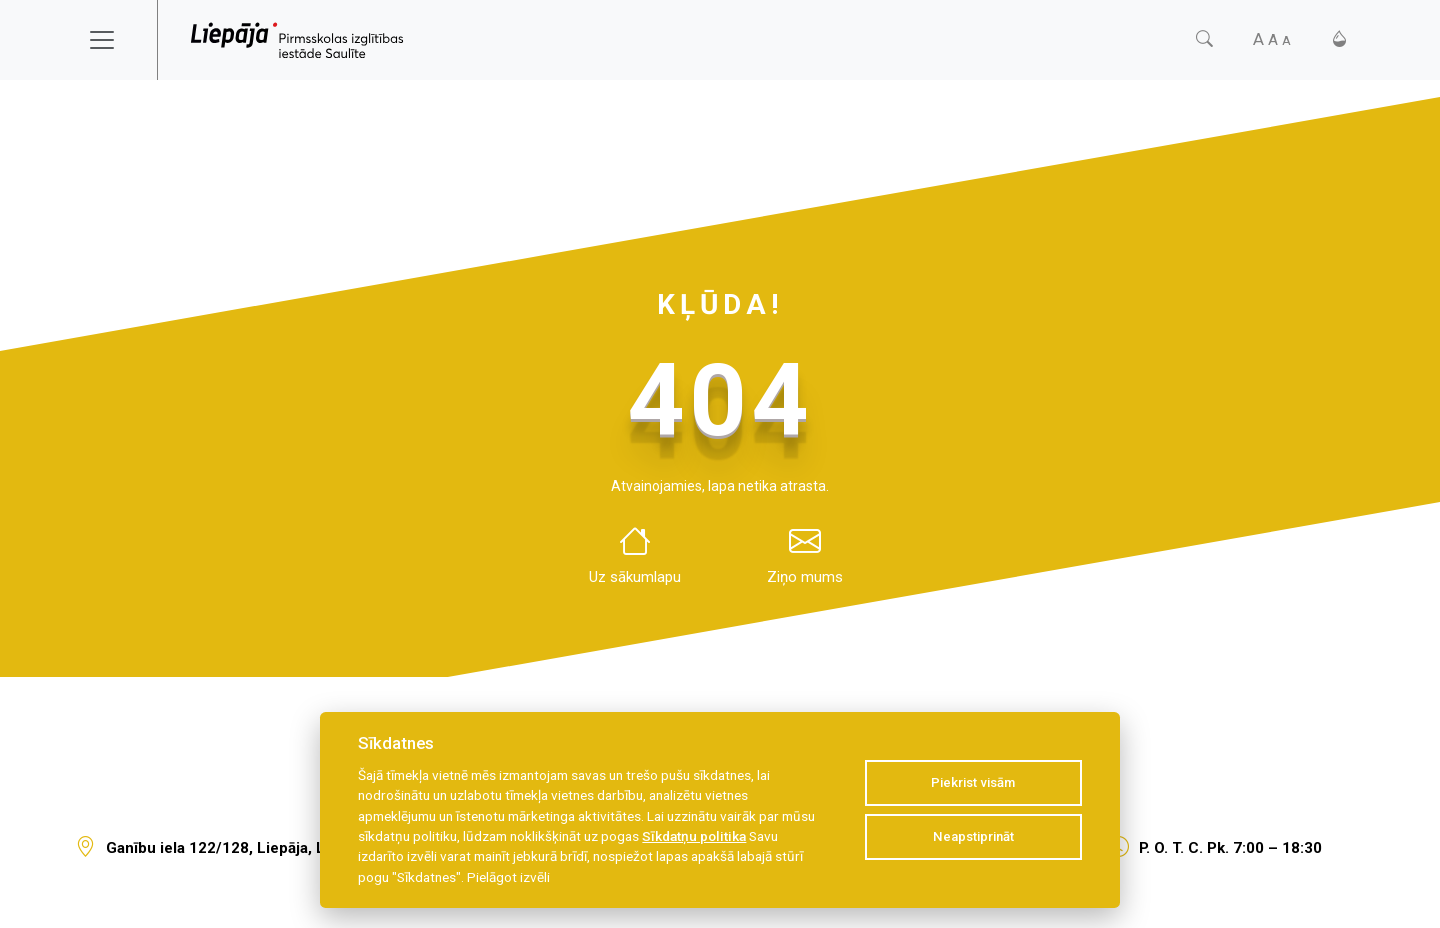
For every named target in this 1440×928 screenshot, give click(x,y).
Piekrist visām (973, 782)
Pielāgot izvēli (508, 877)
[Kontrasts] (1339, 39)
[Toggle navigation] (115, 40)
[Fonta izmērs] (1272, 39)
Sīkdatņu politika (694, 836)
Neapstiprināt (973, 836)
